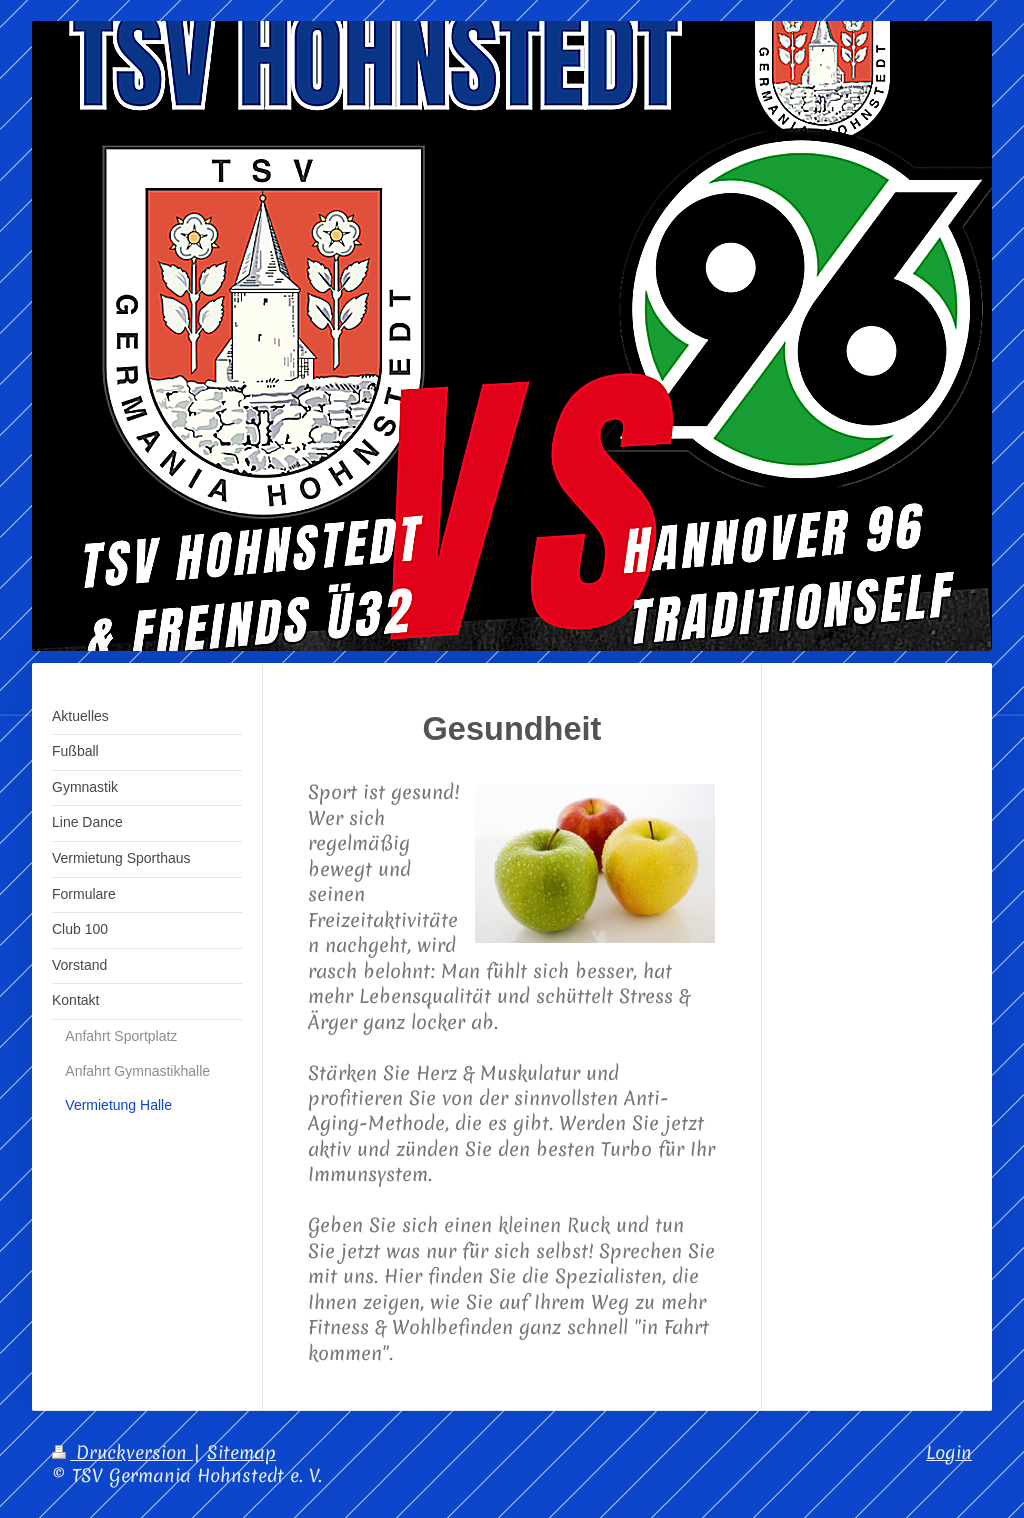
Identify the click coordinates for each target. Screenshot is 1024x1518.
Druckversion (122, 1452)
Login (949, 1452)
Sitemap (241, 1452)
